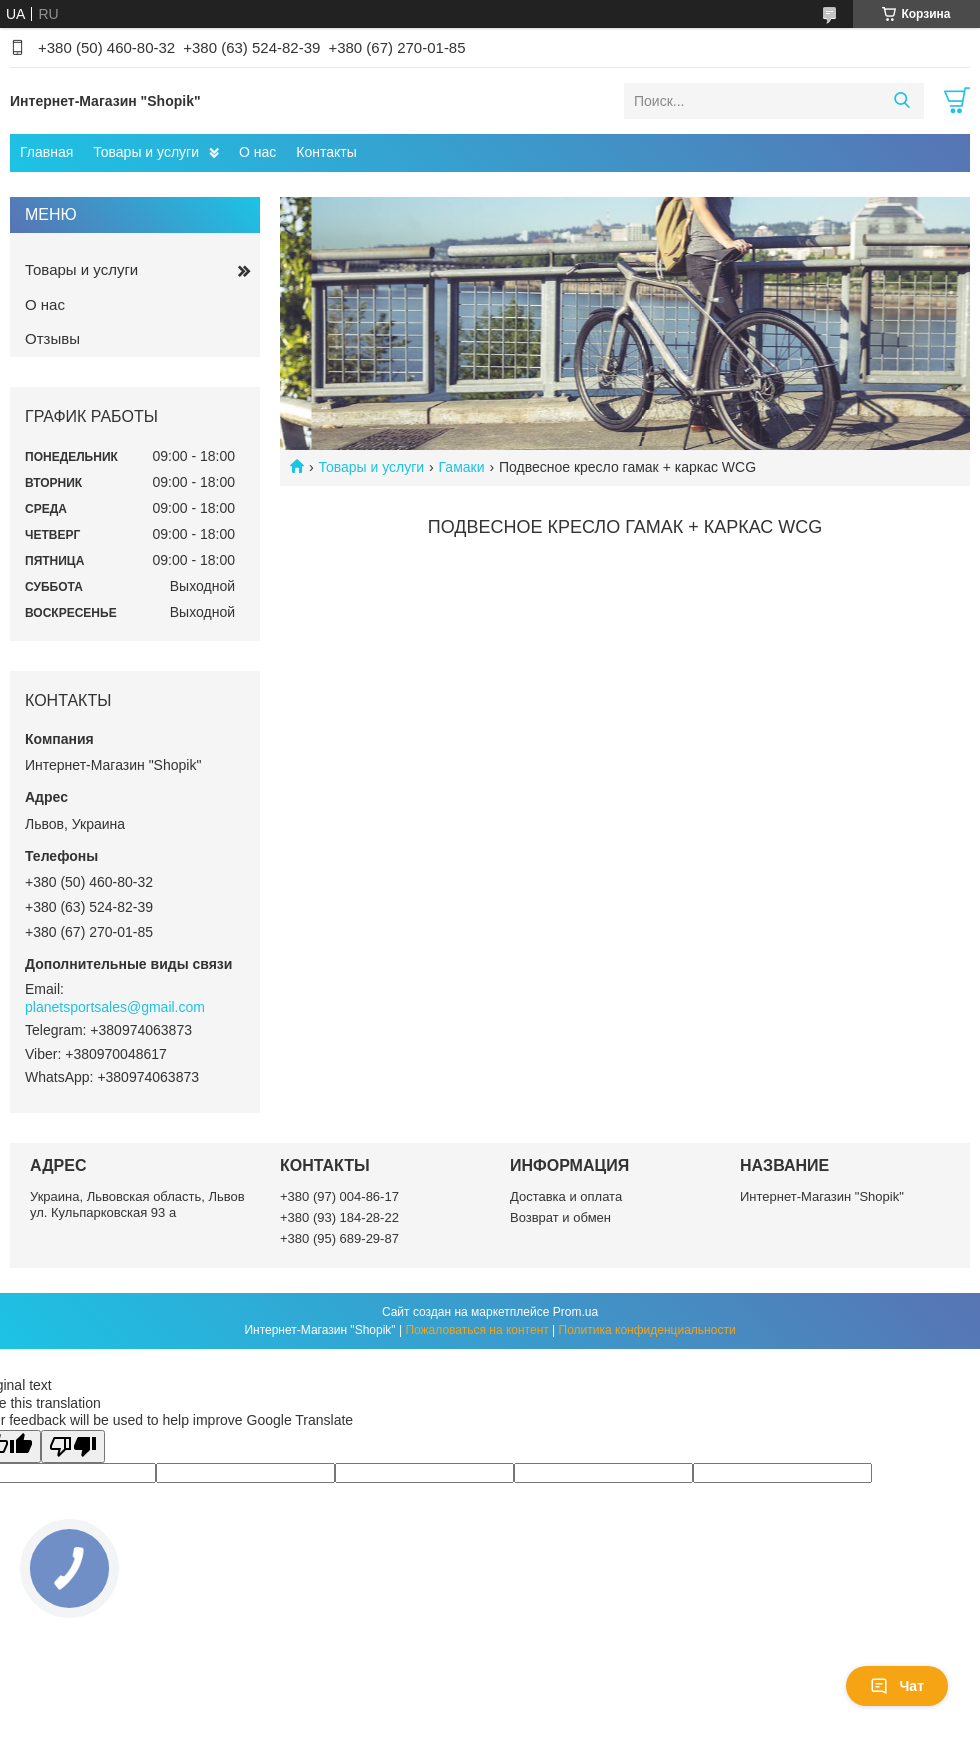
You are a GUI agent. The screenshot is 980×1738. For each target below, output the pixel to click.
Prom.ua (575, 1312)
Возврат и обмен (560, 1217)
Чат (897, 1686)
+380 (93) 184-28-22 (339, 1217)
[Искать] (901, 101)
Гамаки (462, 467)
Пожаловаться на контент (476, 1330)
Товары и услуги (146, 152)
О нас (257, 152)
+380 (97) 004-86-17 (339, 1196)
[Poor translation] (73, 1446)
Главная (46, 152)
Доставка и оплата (566, 1196)
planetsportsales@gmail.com (115, 1007)
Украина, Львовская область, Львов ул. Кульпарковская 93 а (137, 1204)
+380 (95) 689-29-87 (339, 1238)
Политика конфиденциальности (647, 1330)
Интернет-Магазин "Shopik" (822, 1196)
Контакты (326, 152)
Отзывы (52, 338)
